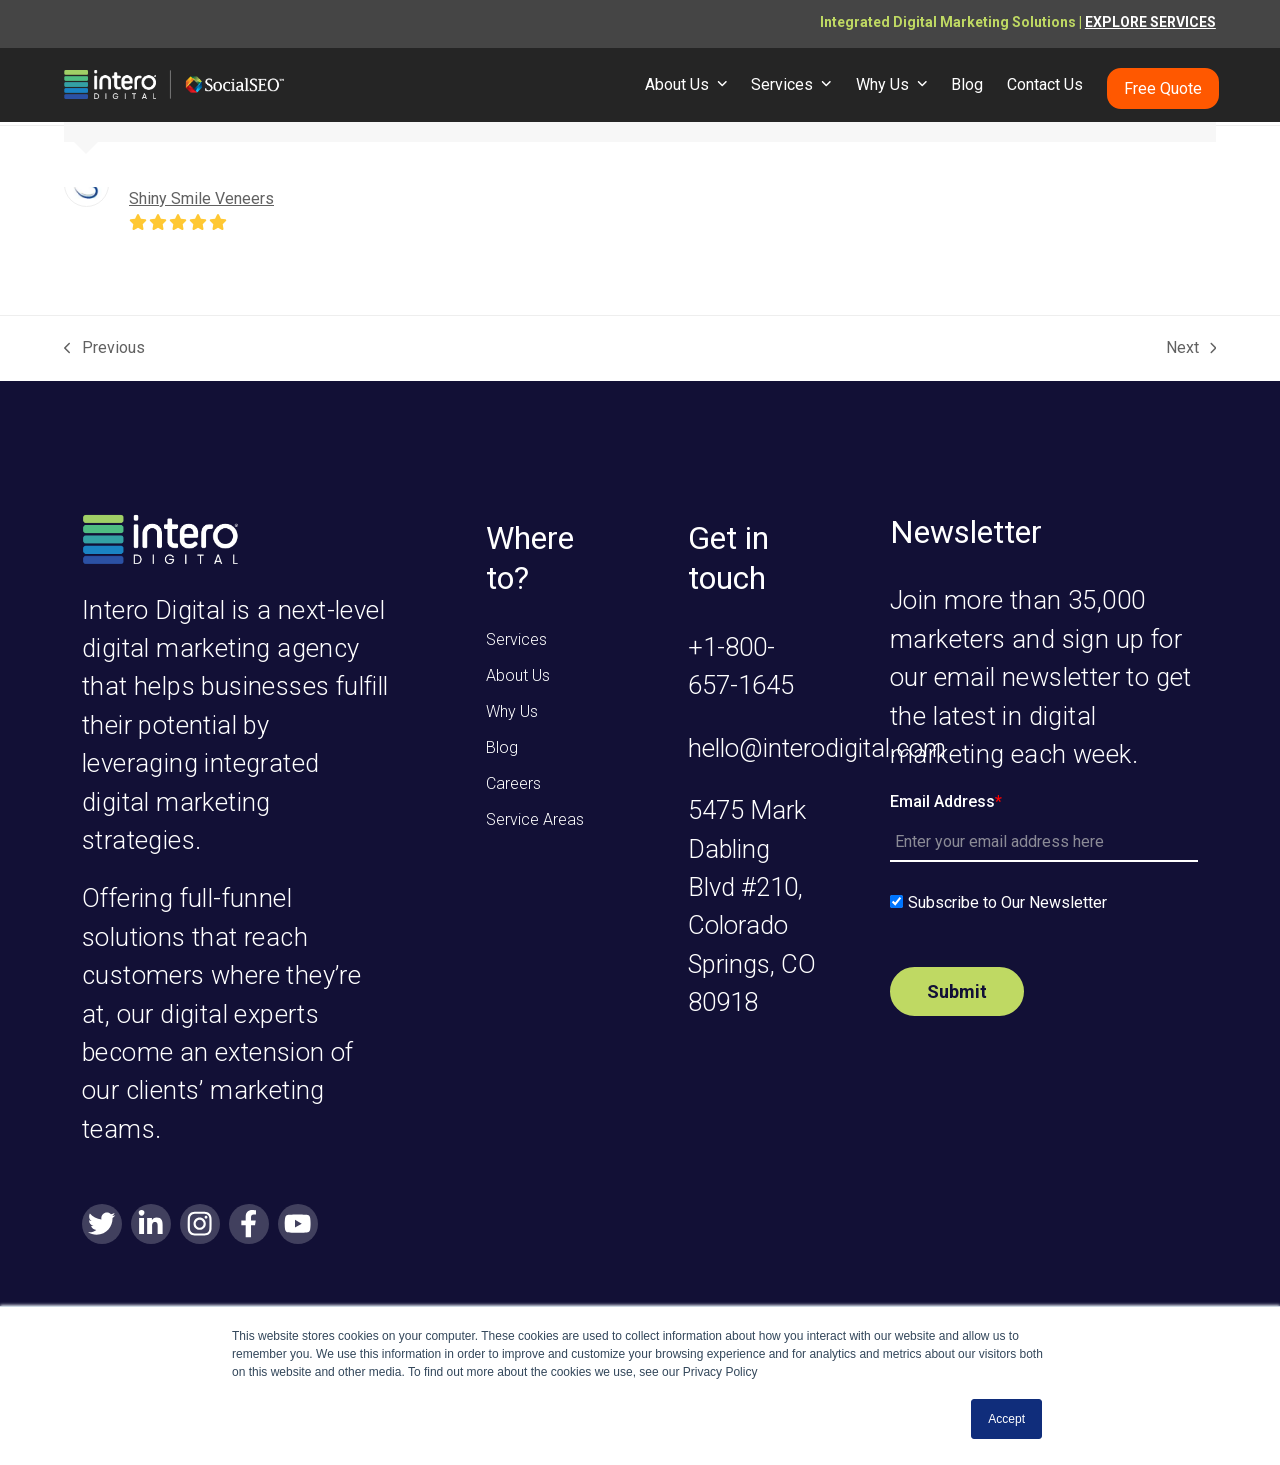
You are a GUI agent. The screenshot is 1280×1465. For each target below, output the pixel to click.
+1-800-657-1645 (741, 666)
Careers (513, 783)
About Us (518, 675)
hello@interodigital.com (817, 748)
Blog (502, 747)
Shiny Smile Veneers (201, 198)
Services (516, 639)
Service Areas (535, 819)
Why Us (512, 711)
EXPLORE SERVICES (1150, 22)
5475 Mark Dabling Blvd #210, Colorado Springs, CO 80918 (752, 906)
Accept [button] (1006, 1419)
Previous (104, 349)
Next (1191, 349)
